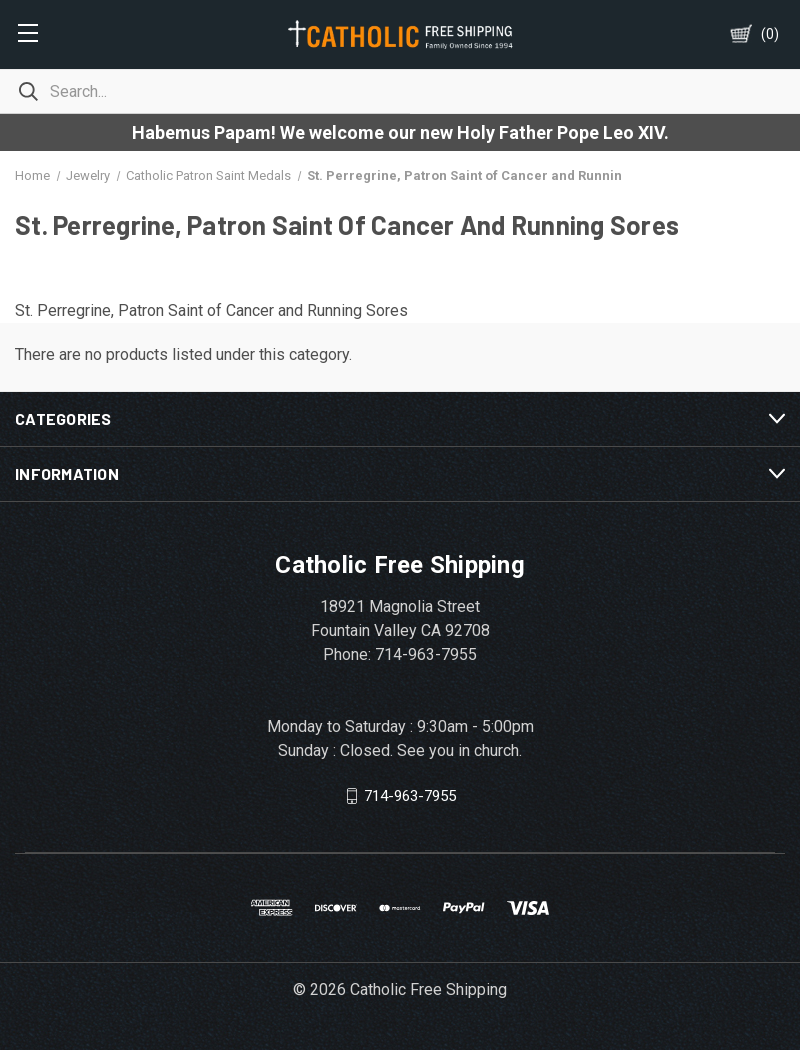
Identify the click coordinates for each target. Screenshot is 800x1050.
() (770, 34)
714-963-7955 (410, 795)
